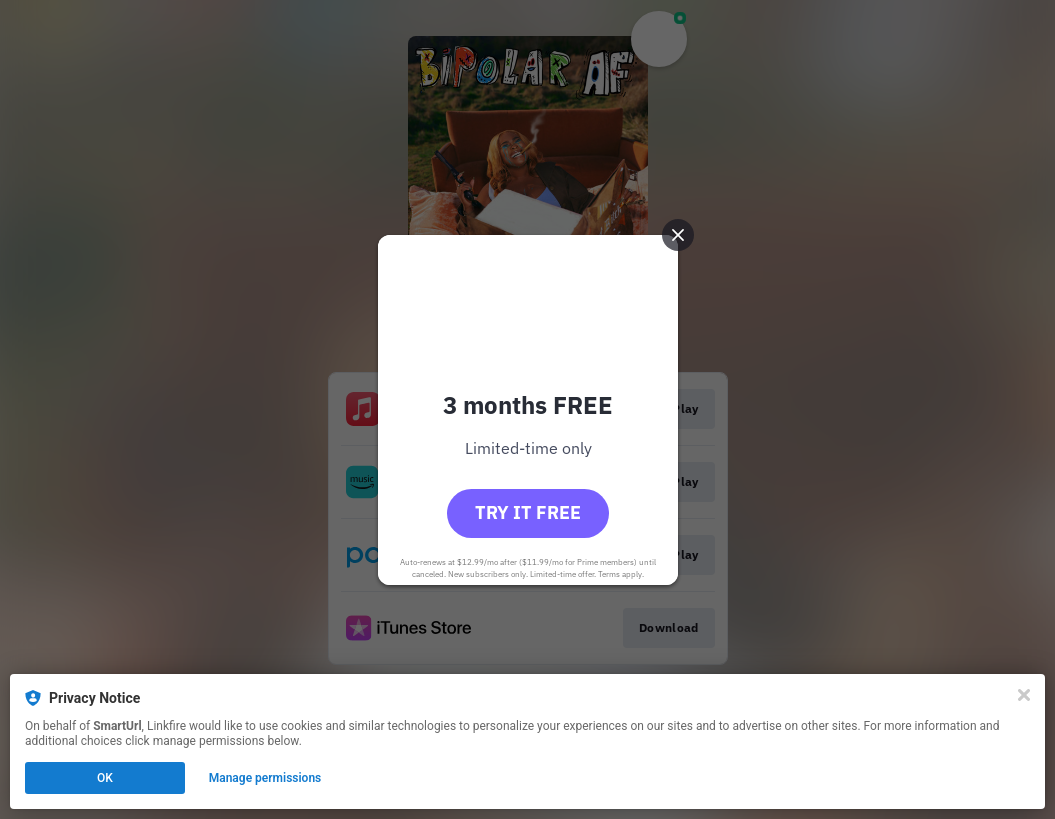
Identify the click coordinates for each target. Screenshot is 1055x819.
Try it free (528, 512)
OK (105, 778)
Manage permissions (265, 778)
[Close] (1024, 695)
